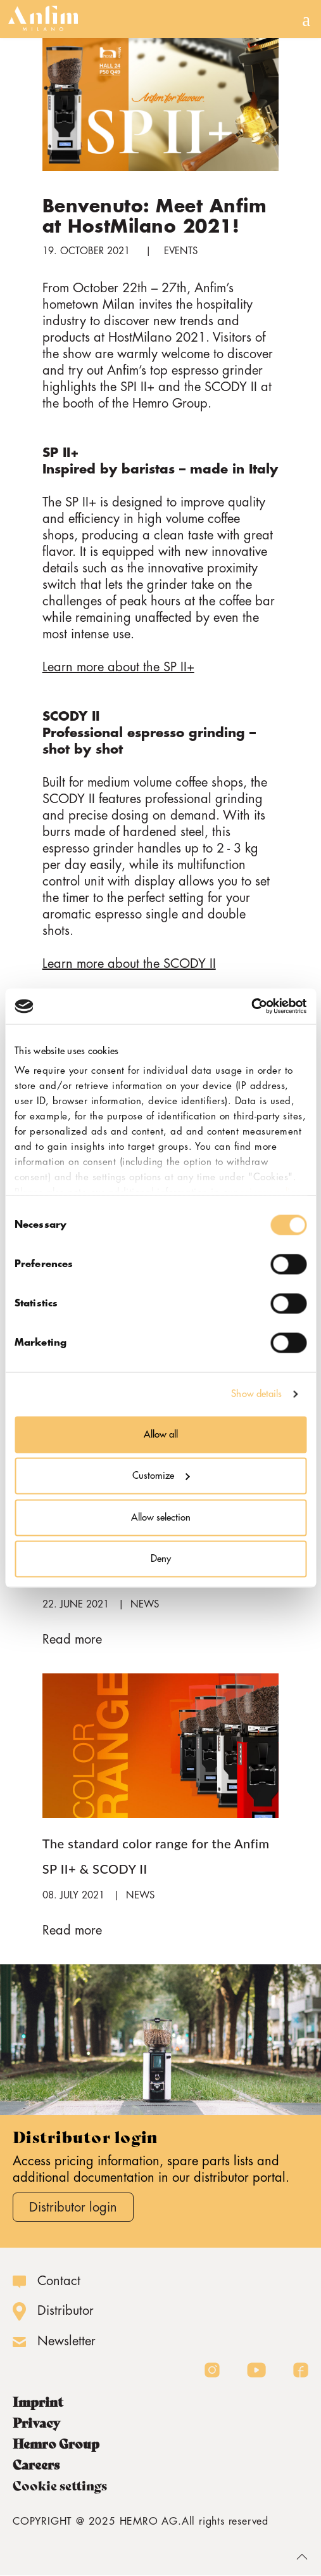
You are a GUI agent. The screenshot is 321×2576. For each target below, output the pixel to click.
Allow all (161, 1434)
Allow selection (161, 1517)
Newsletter (66, 2341)
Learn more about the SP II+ (118, 667)
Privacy (36, 2423)
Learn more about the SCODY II (129, 963)
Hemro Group (56, 2444)
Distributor (65, 2310)
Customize (160, 1476)
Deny (161, 1559)
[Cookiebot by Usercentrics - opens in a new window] (251, 1006)
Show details (256, 1394)
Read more (72, 1639)
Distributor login (73, 2207)
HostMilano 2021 (157, 337)
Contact (58, 2281)
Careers (36, 2465)
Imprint (38, 2402)
